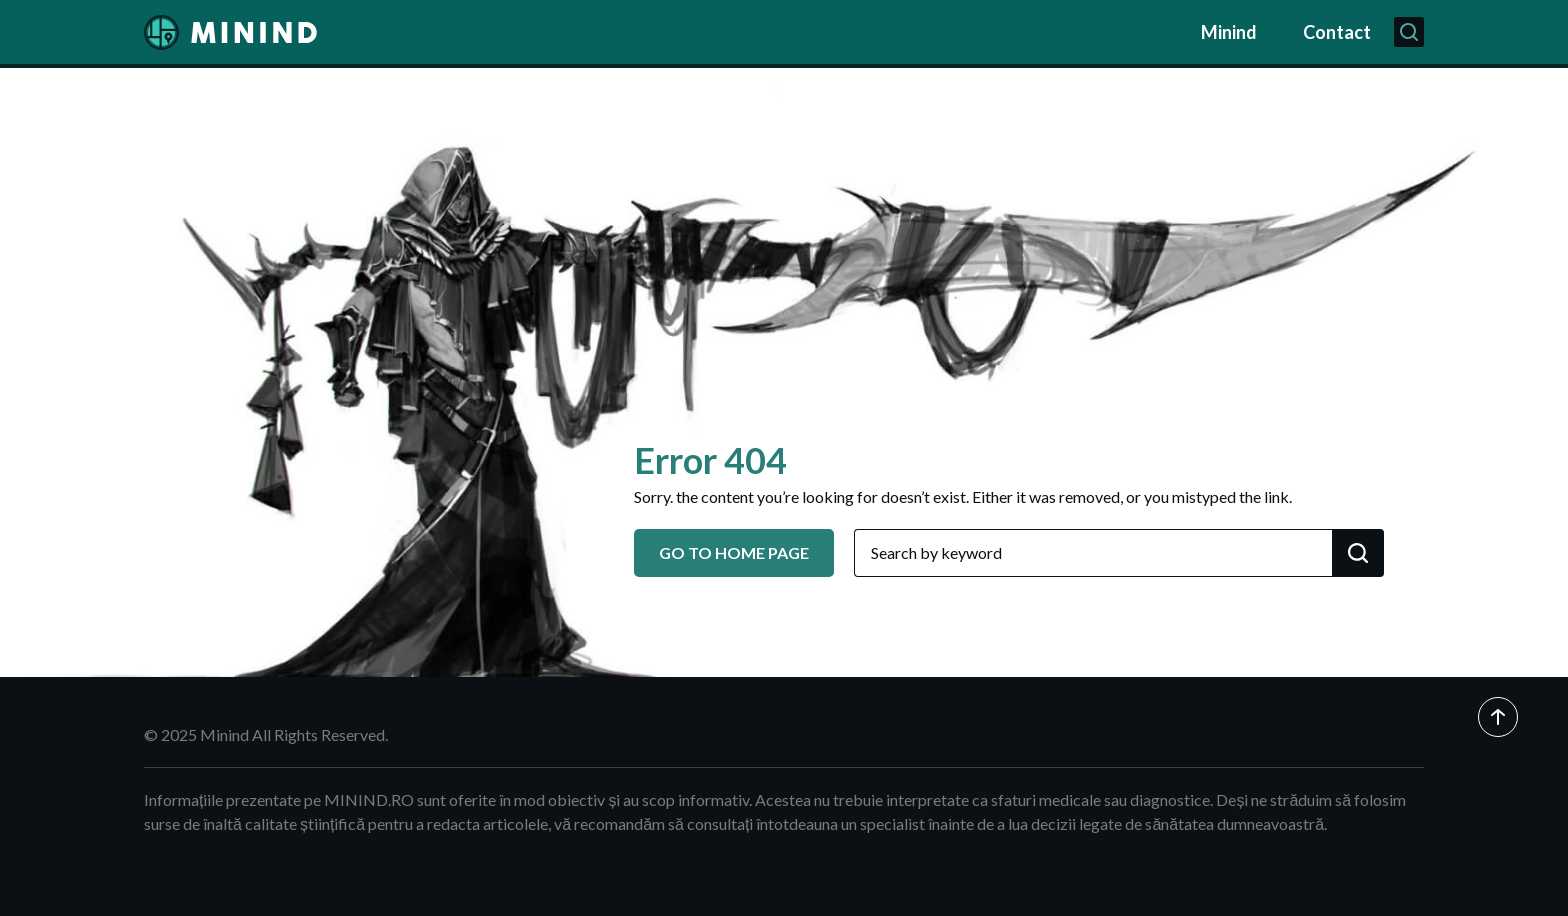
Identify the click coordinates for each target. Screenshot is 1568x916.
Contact (1337, 32)
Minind (1229, 32)
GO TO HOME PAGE (734, 552)
